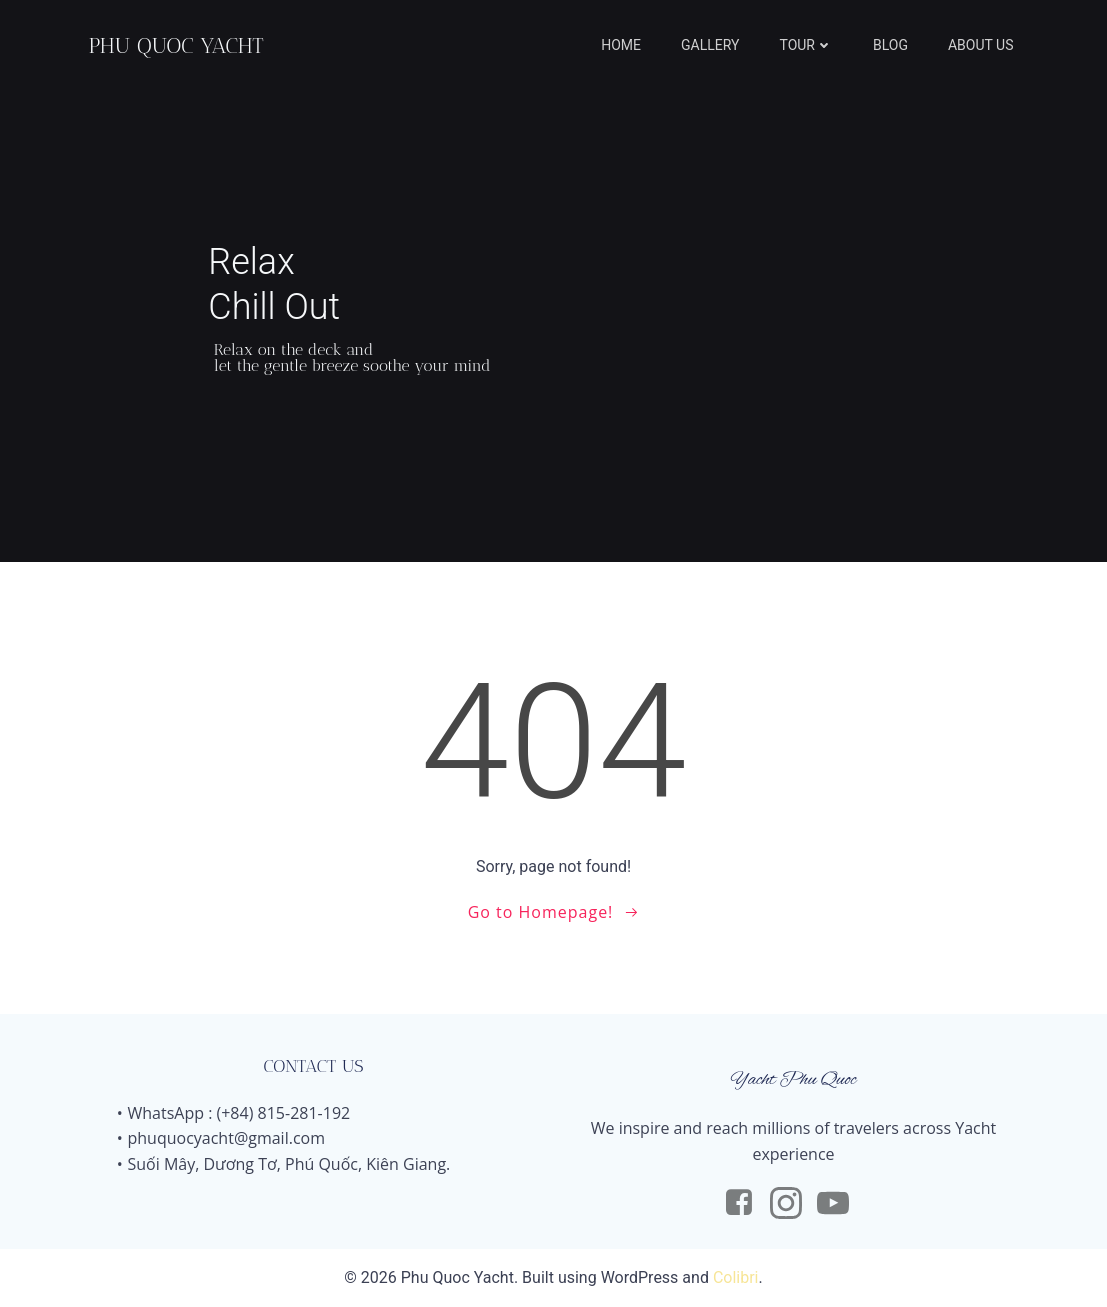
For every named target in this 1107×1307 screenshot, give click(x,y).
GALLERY (710, 45)
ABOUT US (981, 45)
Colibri (736, 1277)
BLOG (890, 45)
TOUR (806, 45)
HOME (621, 45)
